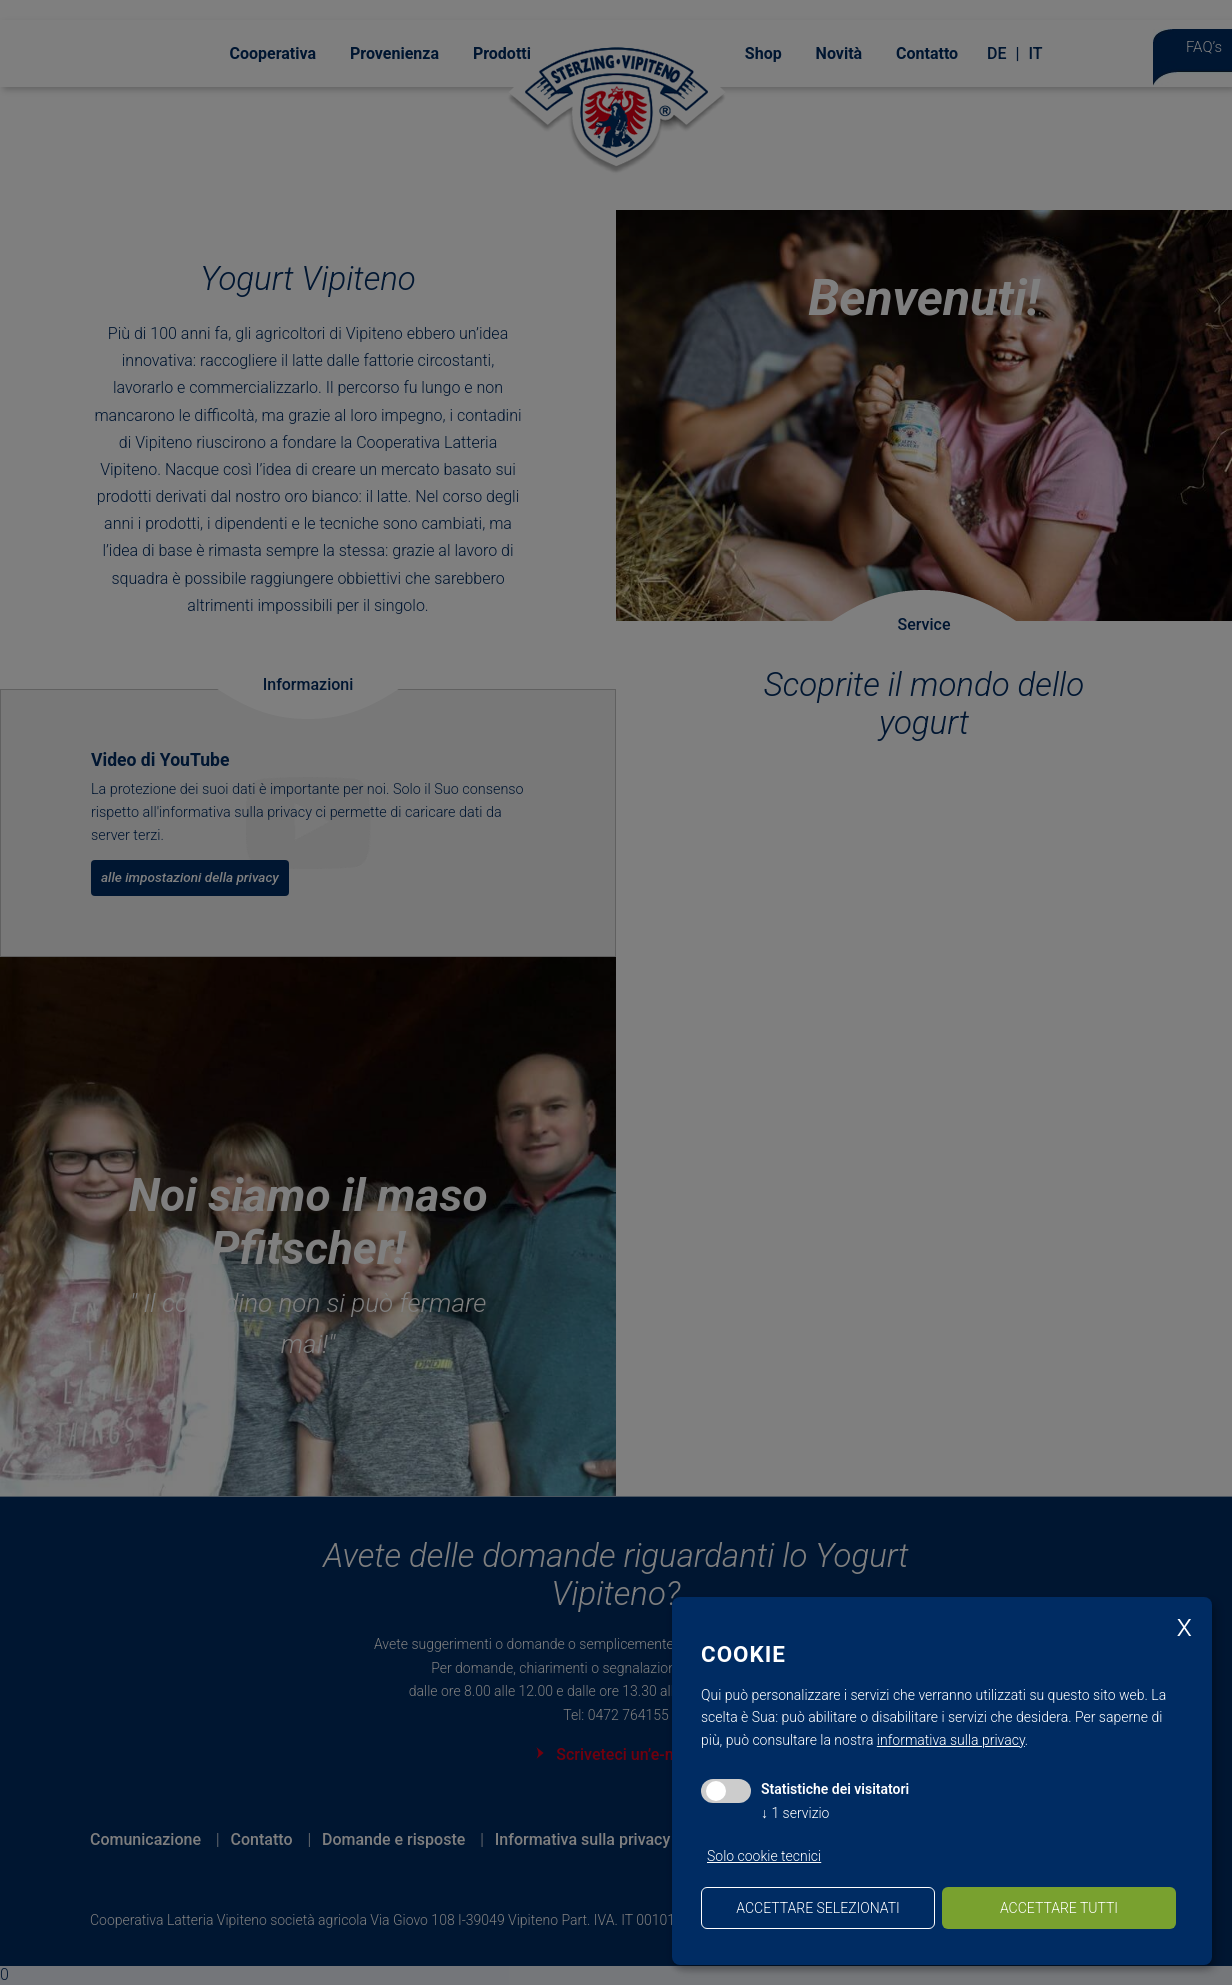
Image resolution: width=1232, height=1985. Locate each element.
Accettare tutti (1059, 1908)
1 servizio (795, 1813)
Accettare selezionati (817, 1908)
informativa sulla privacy (951, 1740)
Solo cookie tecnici (764, 1856)
